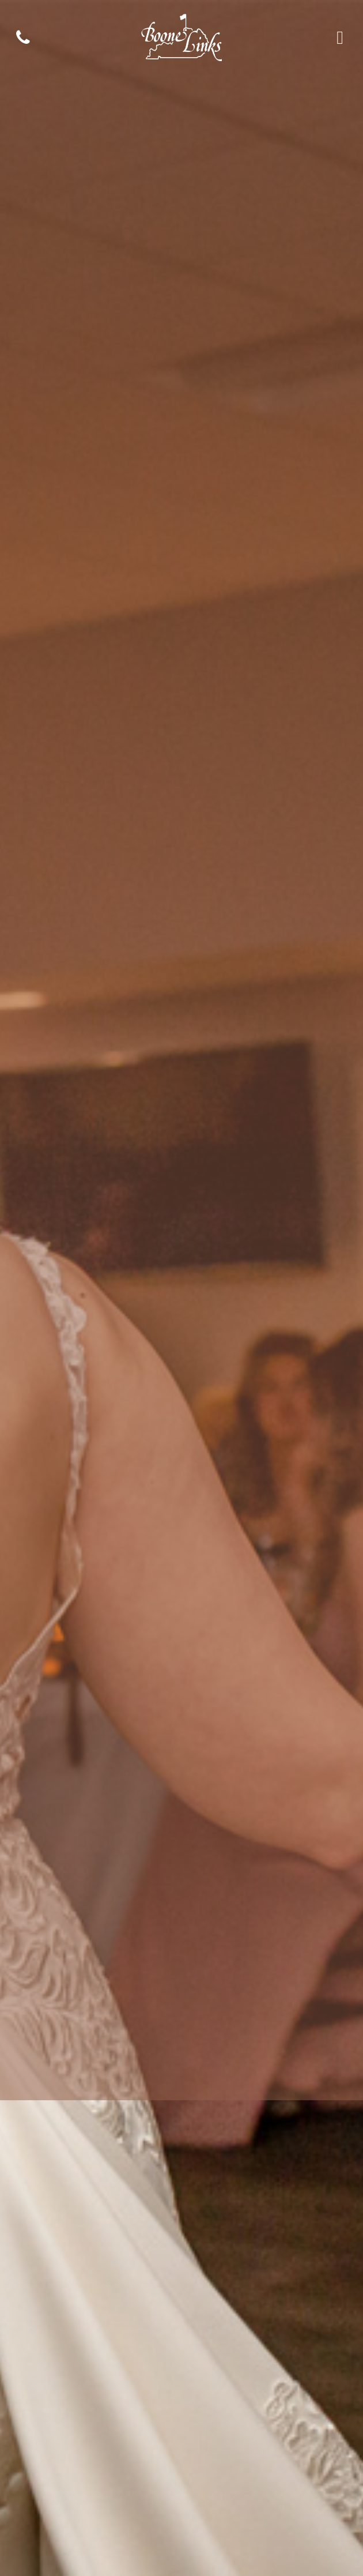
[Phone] (23, 37)
